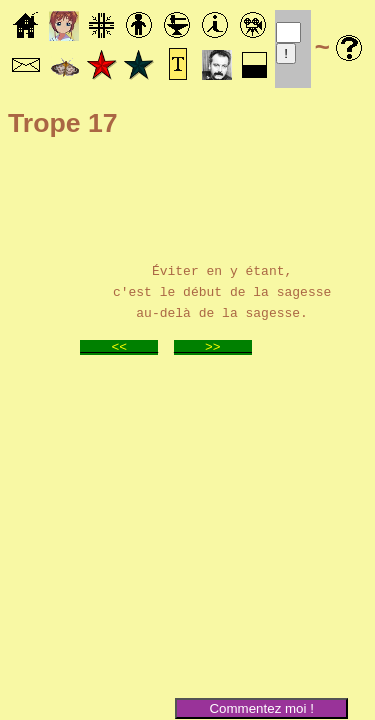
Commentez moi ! (261, 708)
